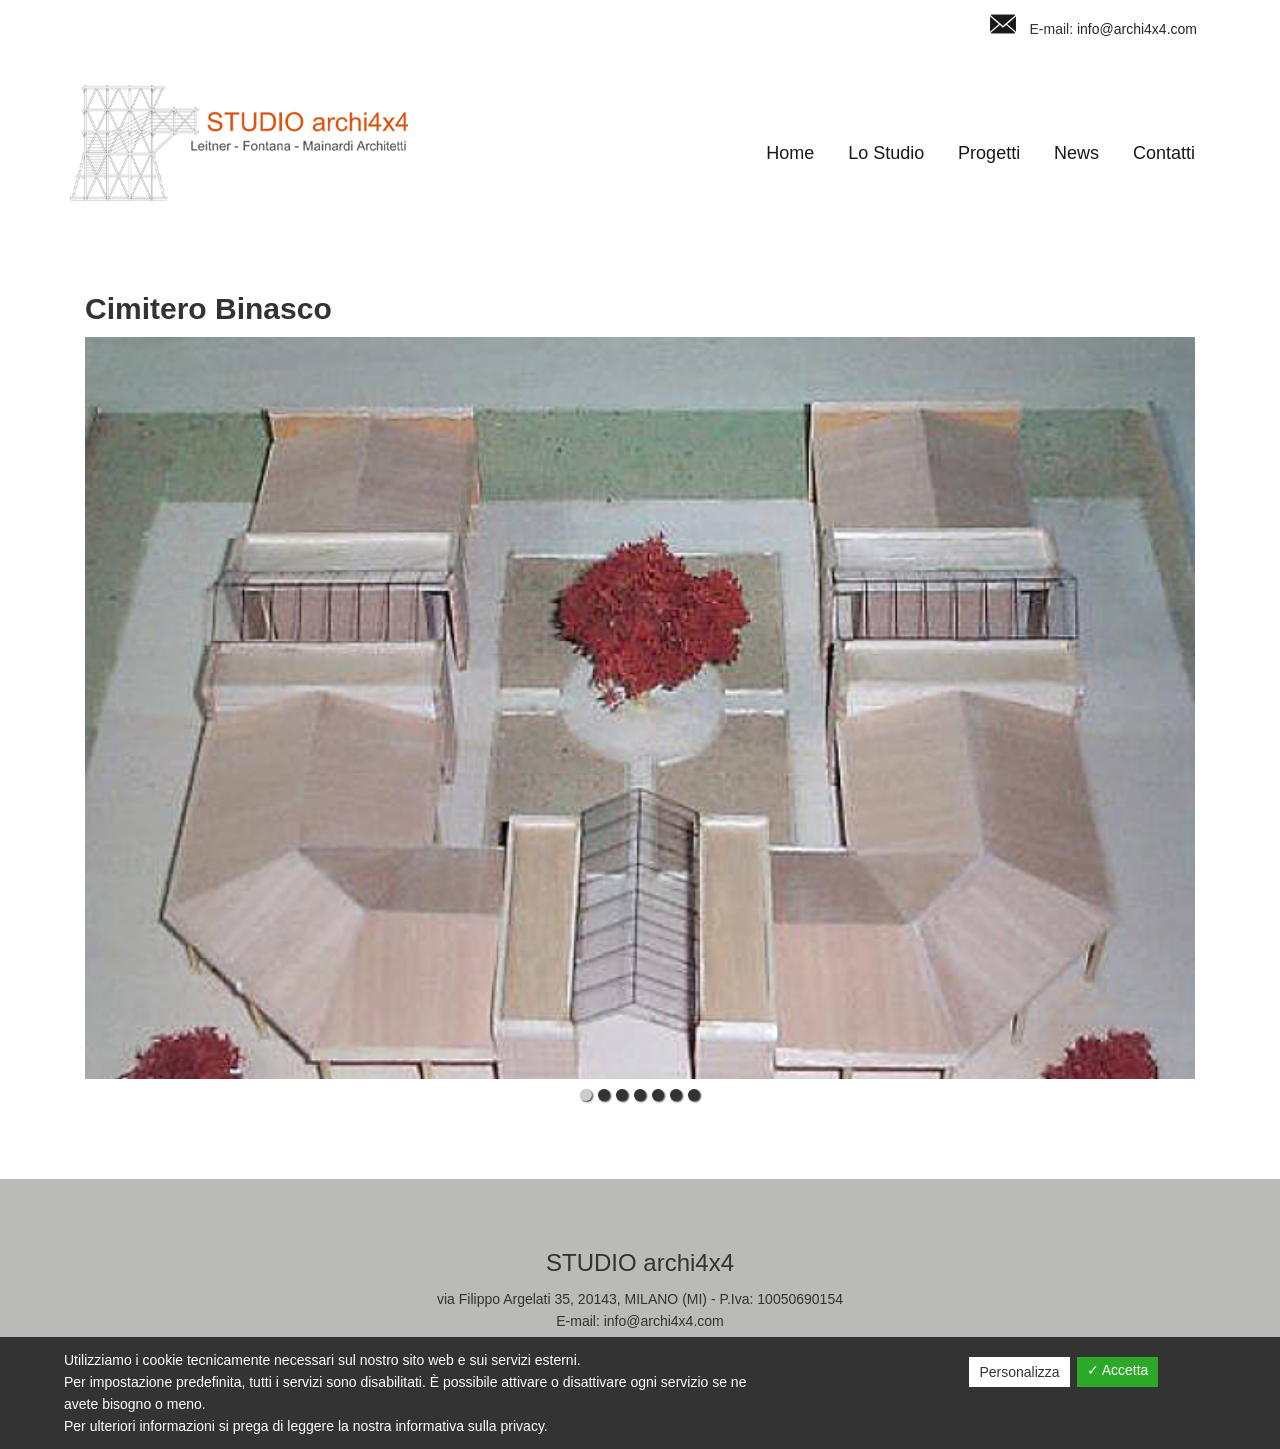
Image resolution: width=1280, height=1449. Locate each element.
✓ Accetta (1118, 1370)
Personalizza (1019, 1372)
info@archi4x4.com (1137, 29)
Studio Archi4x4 (239, 143)
